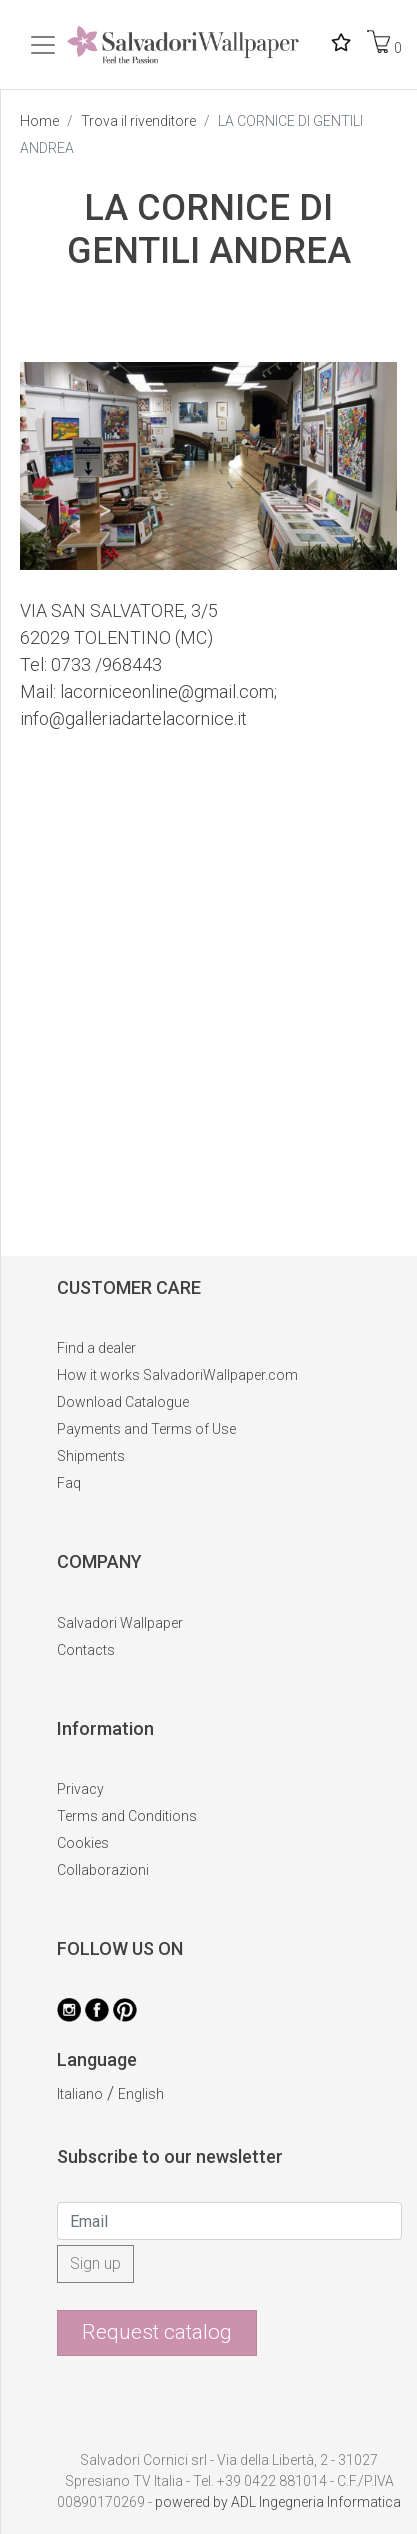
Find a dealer (96, 1348)
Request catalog (157, 2332)
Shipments (91, 1456)
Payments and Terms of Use (146, 1429)
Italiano (80, 2094)
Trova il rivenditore (138, 121)
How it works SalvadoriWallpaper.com (177, 1375)
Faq (69, 1483)
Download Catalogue (123, 1402)
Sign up (95, 2263)
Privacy (80, 1789)
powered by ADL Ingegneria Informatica (278, 2502)
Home (39, 121)
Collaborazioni (103, 1870)
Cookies (83, 1843)
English (141, 2094)
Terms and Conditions (127, 1816)
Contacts (86, 1650)
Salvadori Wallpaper (120, 1623)
